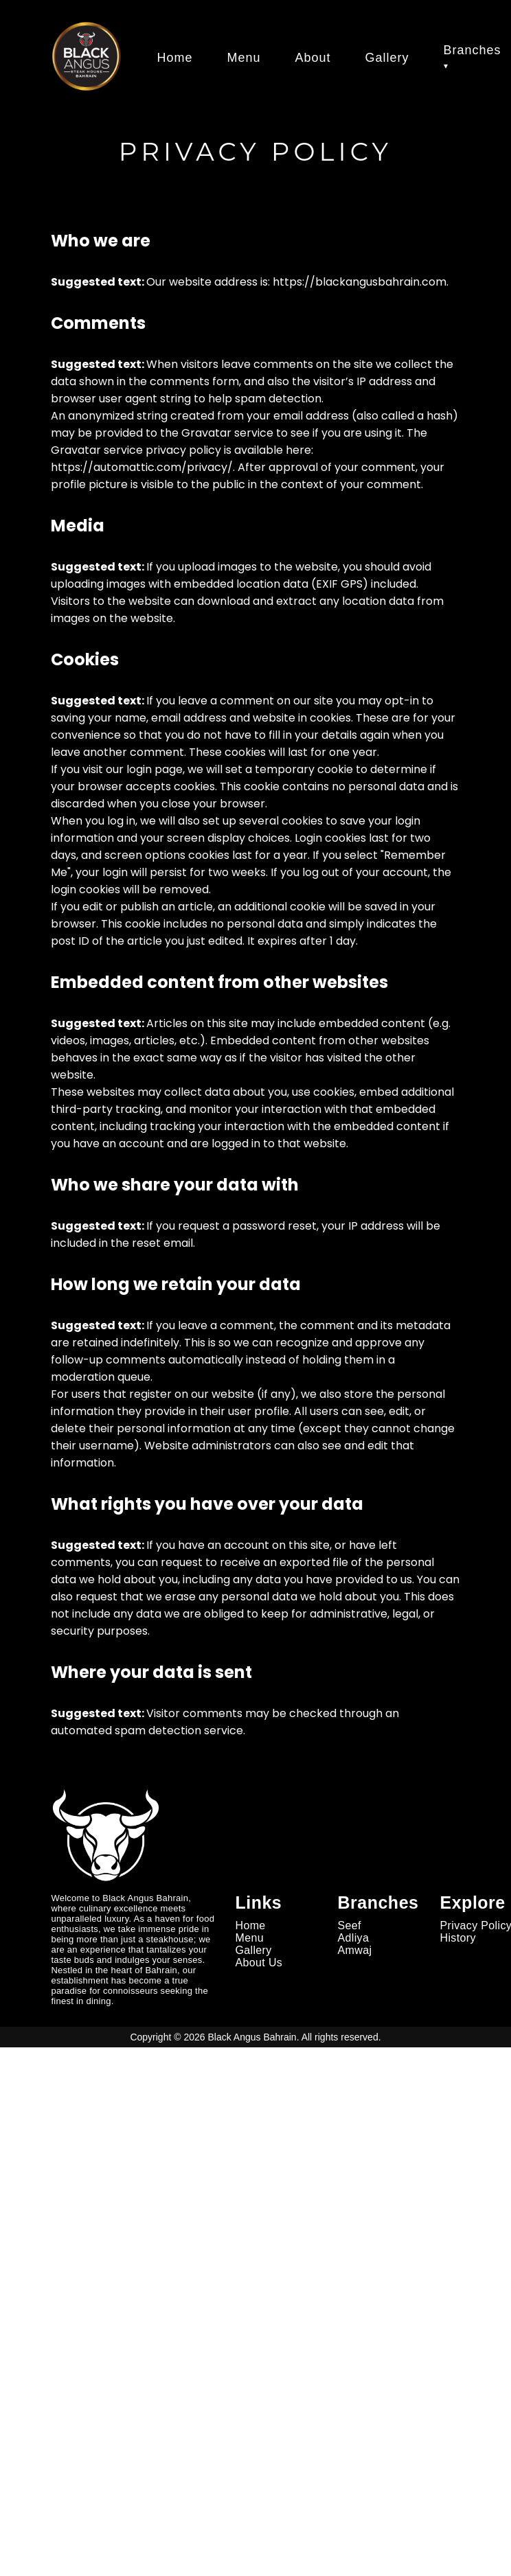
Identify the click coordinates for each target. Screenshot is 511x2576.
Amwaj (355, 1950)
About (312, 58)
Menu (243, 58)
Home (174, 58)
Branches (472, 50)
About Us (258, 1962)
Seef (349, 1925)
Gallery (387, 58)
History (458, 1938)
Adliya (354, 1938)
